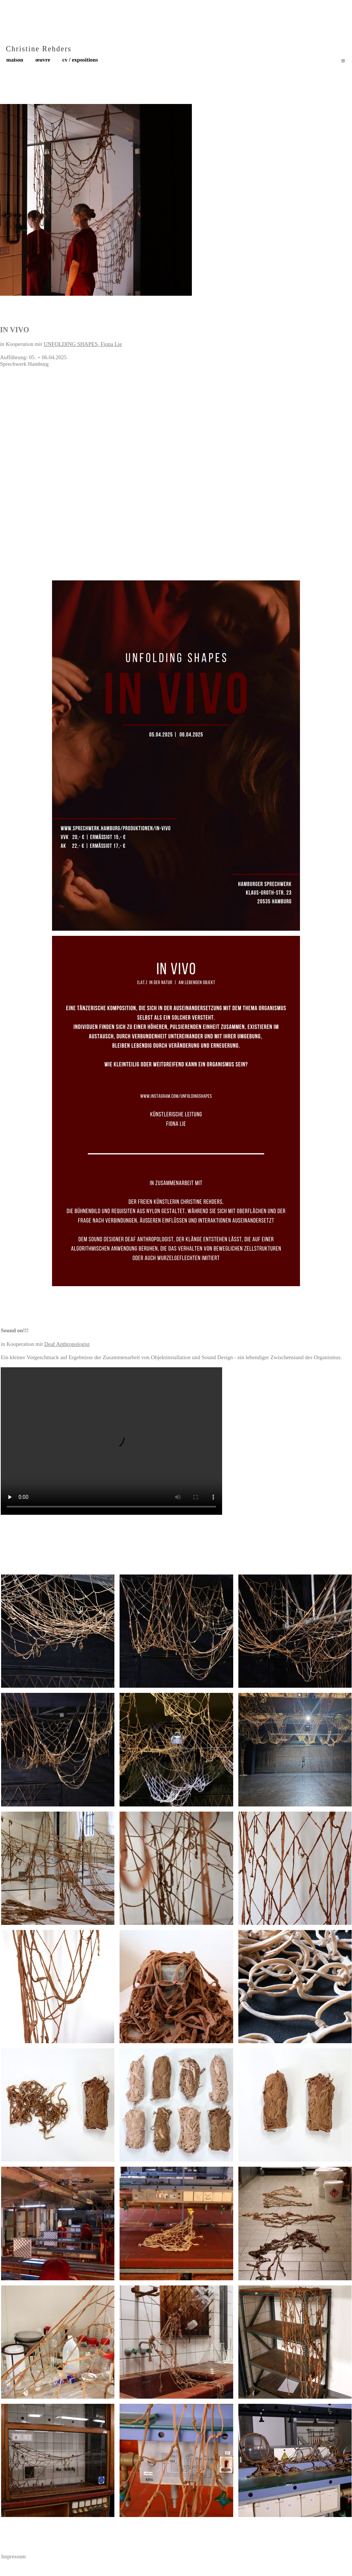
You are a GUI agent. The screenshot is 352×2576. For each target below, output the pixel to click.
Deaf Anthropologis (66, 1344)
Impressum (13, 2556)
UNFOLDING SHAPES (71, 344)
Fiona (108, 344)
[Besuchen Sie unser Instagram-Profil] (343, 61)
